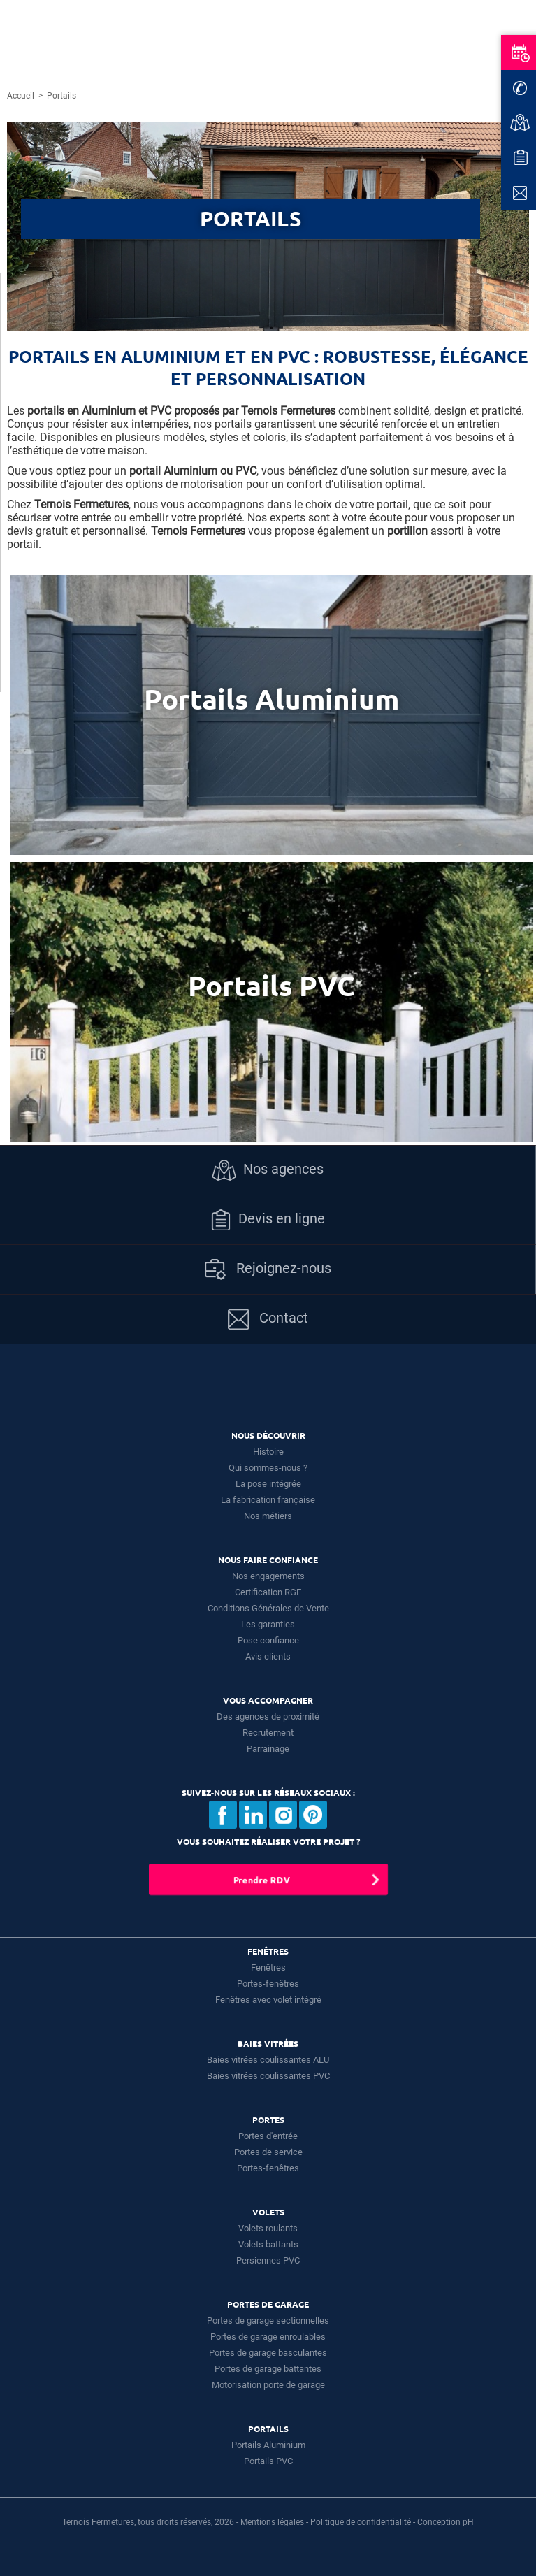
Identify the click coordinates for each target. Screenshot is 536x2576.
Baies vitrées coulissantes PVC (268, 2076)
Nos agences (268, 1170)
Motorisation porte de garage (268, 2385)
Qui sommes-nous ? (268, 1467)
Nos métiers (268, 1516)
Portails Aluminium (268, 2445)
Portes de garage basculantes (268, 2352)
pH (468, 2522)
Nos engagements (268, 1576)
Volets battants (268, 2244)
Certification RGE (268, 1592)
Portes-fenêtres (268, 1983)
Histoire (268, 1451)
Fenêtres (268, 1967)
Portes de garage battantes (268, 2368)
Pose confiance (268, 1640)
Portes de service (268, 2152)
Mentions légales (272, 2522)
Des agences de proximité (268, 1716)
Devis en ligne (267, 1219)
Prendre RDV (261, 1879)
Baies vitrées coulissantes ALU (268, 2060)
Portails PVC (268, 2461)
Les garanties (268, 1624)
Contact (268, 1319)
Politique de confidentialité (360, 2522)
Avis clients (268, 1656)
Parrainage (268, 1748)
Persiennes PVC (268, 2260)
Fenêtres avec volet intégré (268, 1999)
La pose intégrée (268, 1483)
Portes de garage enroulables (268, 2336)
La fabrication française (268, 1500)
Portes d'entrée (268, 2136)
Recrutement (268, 1732)
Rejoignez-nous (268, 1269)
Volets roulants (268, 2228)
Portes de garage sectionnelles (268, 2320)
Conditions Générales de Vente (268, 1608)
